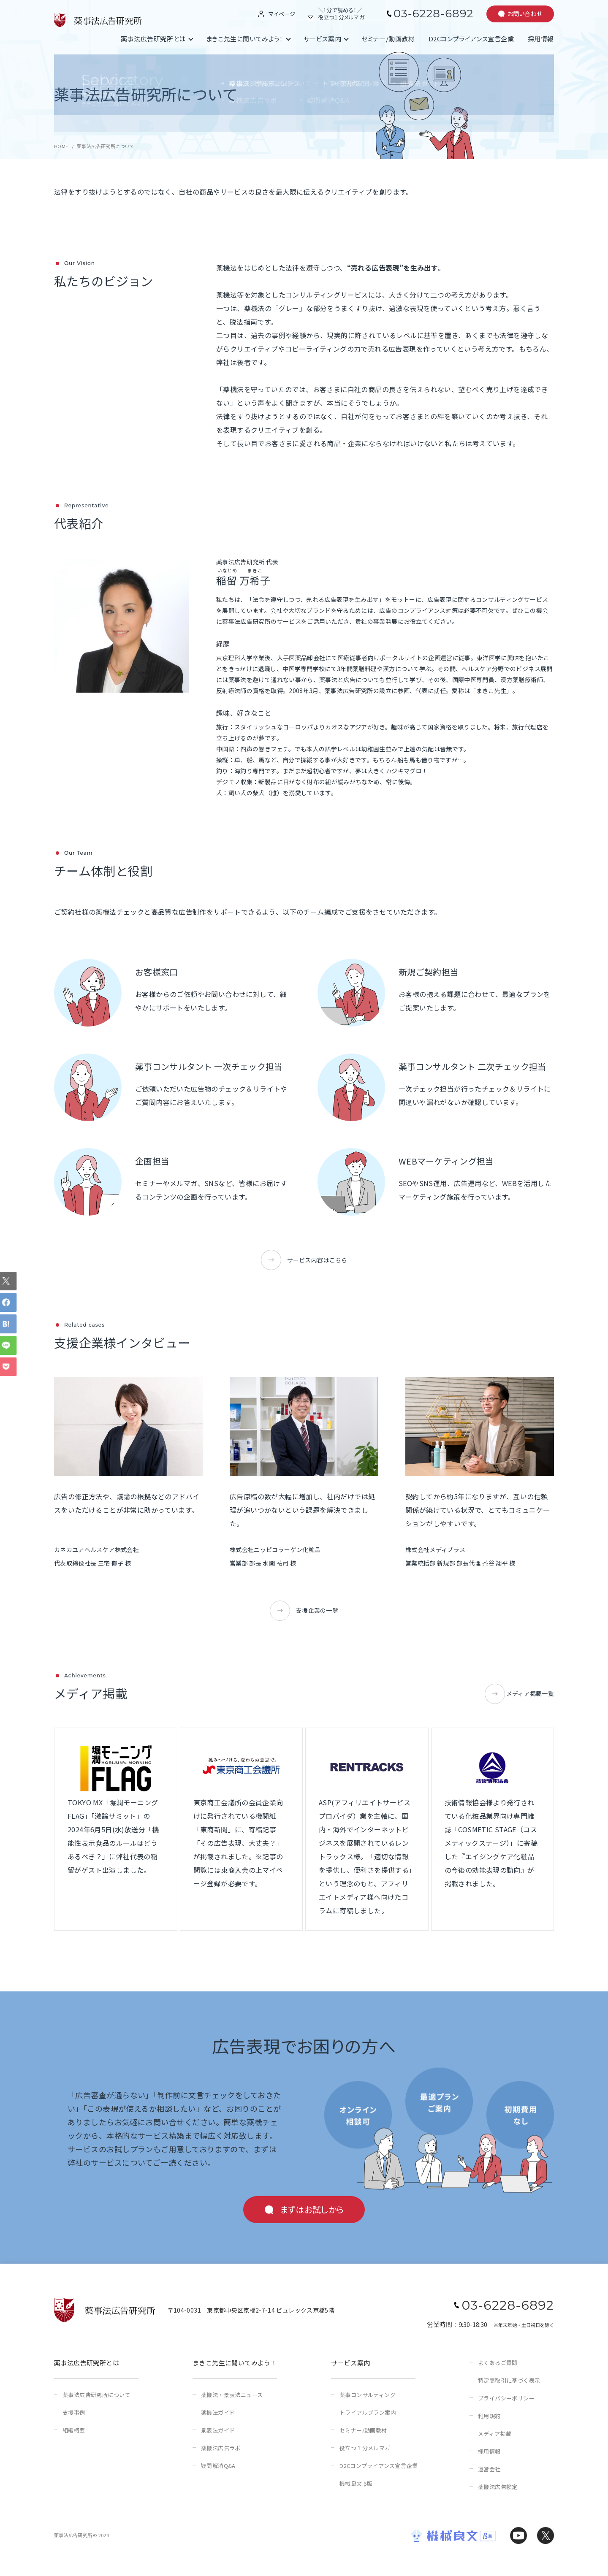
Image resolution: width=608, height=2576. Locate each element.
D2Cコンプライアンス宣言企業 (471, 38)
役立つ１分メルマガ (365, 2448)
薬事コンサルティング (367, 2395)
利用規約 (489, 2416)
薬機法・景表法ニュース (232, 2395)
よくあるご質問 (498, 2363)
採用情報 (541, 38)
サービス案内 (323, 38)
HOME (61, 146)
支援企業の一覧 (317, 1610)
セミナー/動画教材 (388, 38)
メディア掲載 (494, 2434)
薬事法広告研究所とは (153, 38)
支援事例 (73, 2412)
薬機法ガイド (218, 2412)
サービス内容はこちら (317, 1260)
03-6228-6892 (433, 13)
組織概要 (73, 2430)
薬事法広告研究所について (96, 2395)
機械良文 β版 (355, 2483)
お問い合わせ (525, 13)
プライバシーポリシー (506, 2398)
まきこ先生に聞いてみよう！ (244, 38)
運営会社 (489, 2469)
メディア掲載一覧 (530, 1693)
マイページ (282, 14)
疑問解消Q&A (218, 2466)
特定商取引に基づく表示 (509, 2380)
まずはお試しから (312, 2209)
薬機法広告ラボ (221, 2448)
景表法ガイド (218, 2430)
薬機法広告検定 (498, 2487)
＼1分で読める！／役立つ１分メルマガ (341, 14)
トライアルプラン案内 (367, 2412)
